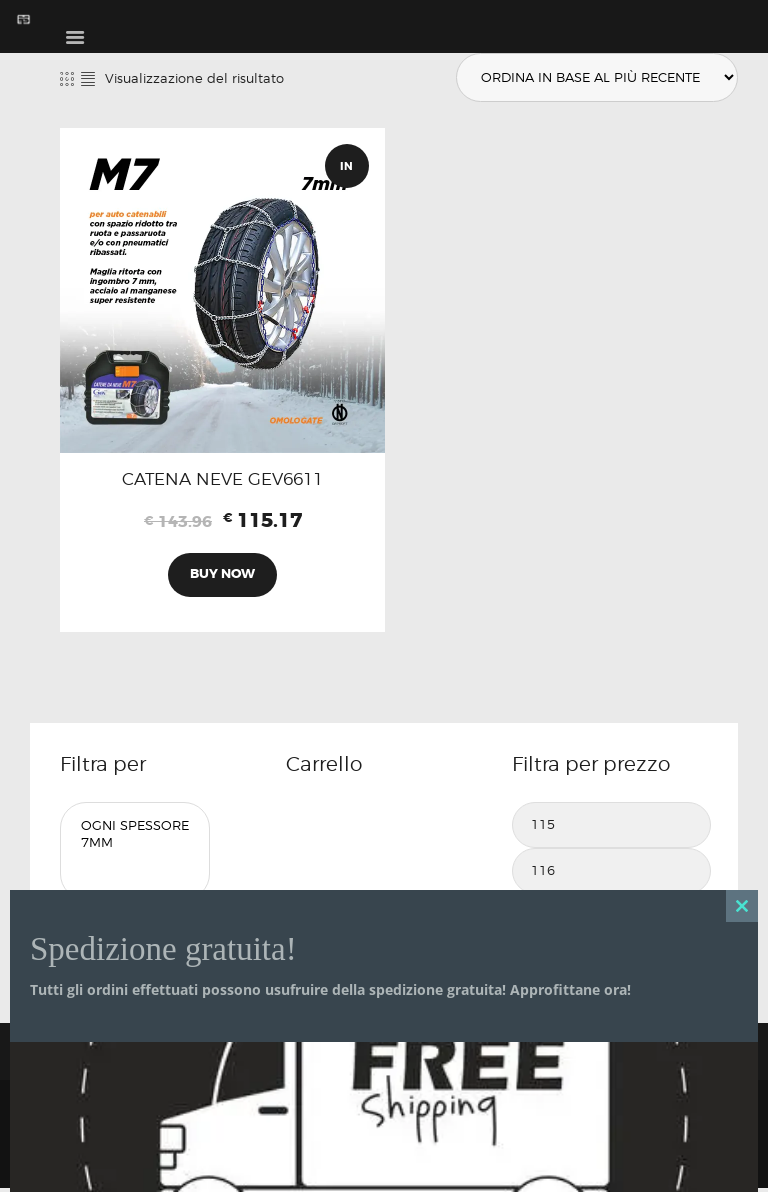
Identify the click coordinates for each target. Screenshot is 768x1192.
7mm (135, 845)
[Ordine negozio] (594, 78)
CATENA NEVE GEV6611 (222, 480)
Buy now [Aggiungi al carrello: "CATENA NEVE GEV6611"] (222, 576)
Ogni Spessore (135, 828)
